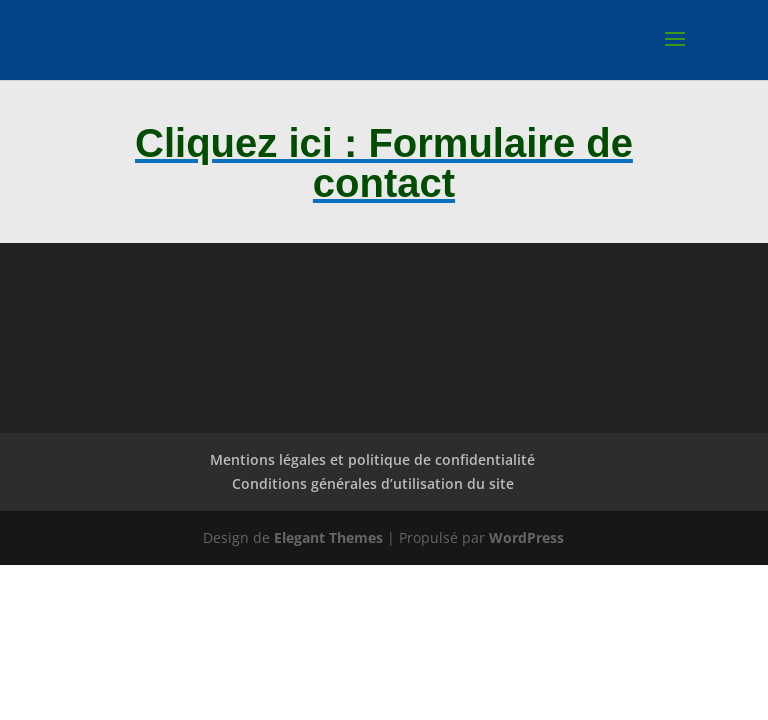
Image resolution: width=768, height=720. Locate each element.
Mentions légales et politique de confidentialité (372, 459)
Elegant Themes (328, 537)
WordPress (526, 537)
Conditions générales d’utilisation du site (373, 483)
